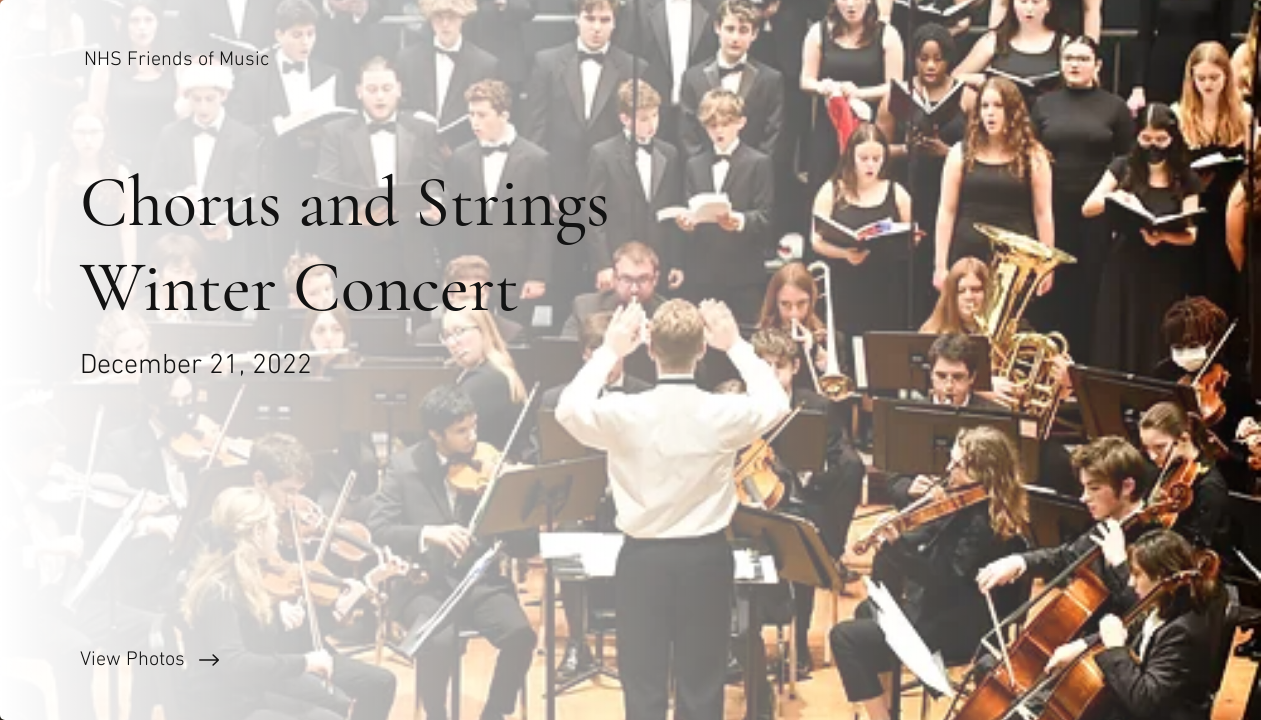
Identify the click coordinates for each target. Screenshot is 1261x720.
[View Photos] (315, 660)
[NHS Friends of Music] (178, 60)
